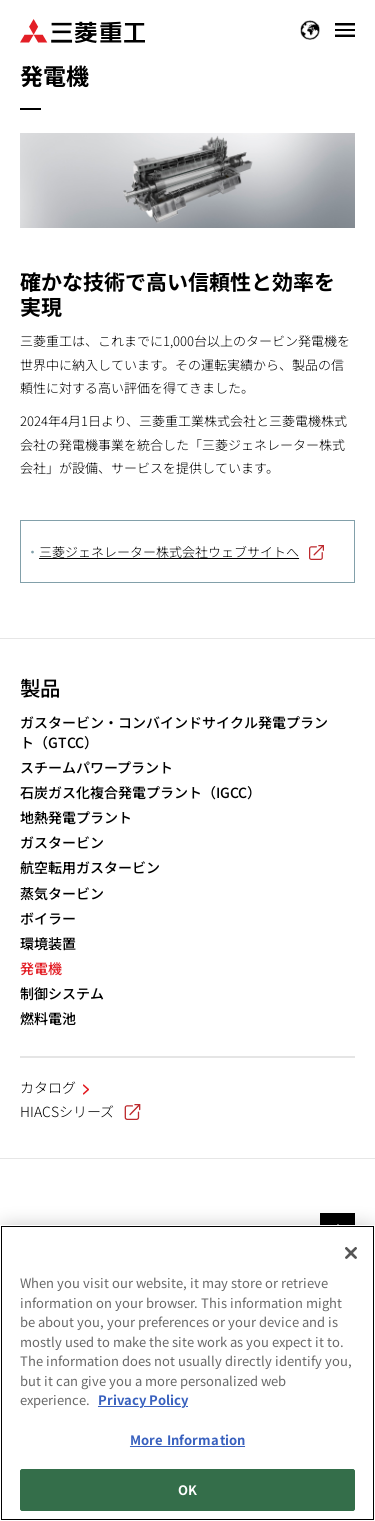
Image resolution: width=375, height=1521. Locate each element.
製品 (40, 687)
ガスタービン (62, 842)
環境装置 (48, 943)
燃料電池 (48, 1018)
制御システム (62, 993)
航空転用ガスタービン (90, 867)
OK (187, 1489)
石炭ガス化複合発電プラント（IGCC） (140, 792)
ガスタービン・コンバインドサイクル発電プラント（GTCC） (174, 732)
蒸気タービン (62, 893)
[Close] (351, 1253)
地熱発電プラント (76, 817)
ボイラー (48, 918)
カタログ (48, 1087)
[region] (187, 1373)
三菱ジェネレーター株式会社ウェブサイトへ (169, 551)
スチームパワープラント (96, 767)
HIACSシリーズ (80, 1111)
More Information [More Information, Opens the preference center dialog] (187, 1439)
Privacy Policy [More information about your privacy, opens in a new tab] (143, 1399)
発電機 (41, 968)
